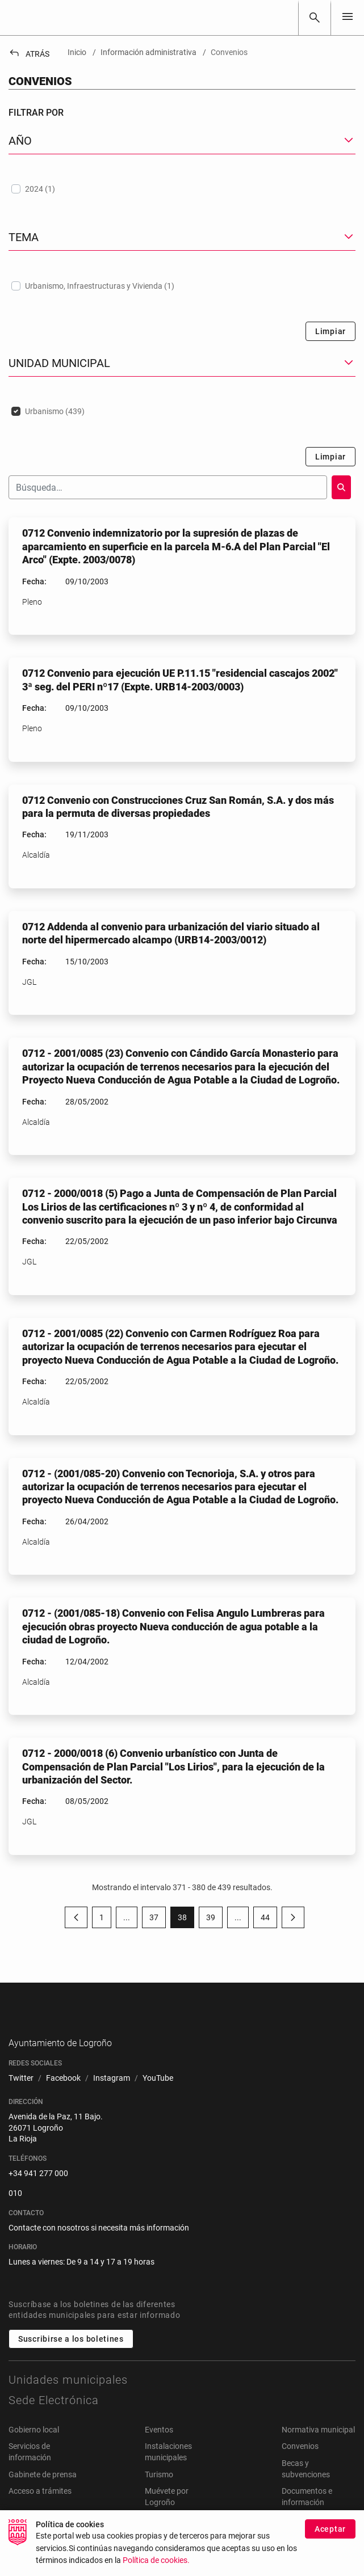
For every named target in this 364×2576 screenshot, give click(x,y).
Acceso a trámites (40, 2509)
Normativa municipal (318, 2447)
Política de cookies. (156, 2562)
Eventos (159, 2447)
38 (186, 1919)
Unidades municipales (68, 2397)
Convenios (300, 2464)
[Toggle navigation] (347, 17)
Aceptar (330, 2530)
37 (157, 1919)
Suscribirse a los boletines (71, 2356)
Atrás (29, 53)
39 (214, 1919)
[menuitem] (21, 2096)
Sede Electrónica (54, 2418)
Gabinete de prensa (43, 2492)
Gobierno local (34, 2447)
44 (269, 1919)
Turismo (159, 2492)
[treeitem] (182, 189)
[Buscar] (314, 17)
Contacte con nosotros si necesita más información (99, 2245)
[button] (182, 141)
